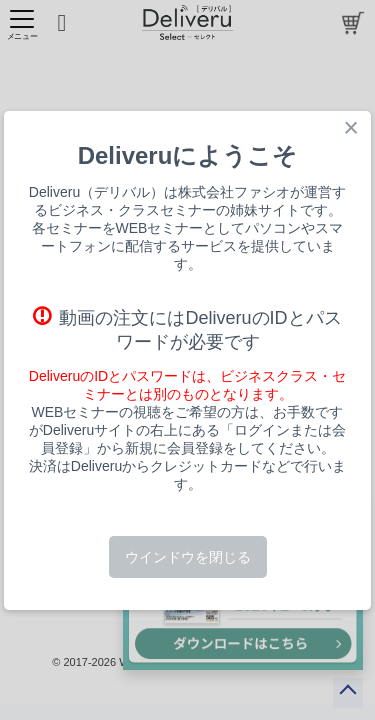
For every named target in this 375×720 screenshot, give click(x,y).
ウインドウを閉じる (188, 557)
